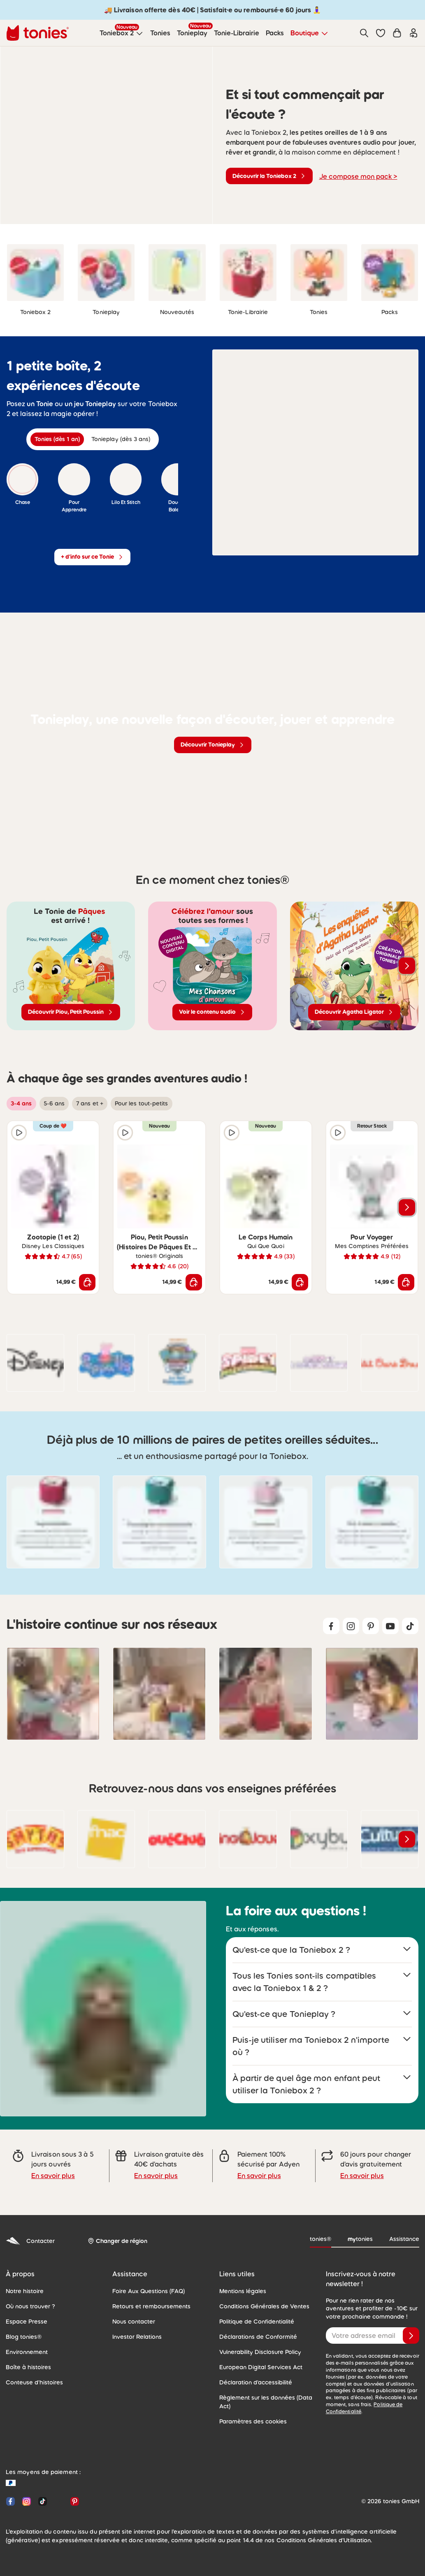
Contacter (28, 2231)
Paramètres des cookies (250, 2411)
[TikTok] (43, 2492)
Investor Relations (135, 2327)
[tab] (59, 439)
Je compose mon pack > (356, 176)
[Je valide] (411, 2326)
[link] (35, 272)
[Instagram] (27, 2492)
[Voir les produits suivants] (407, 965)
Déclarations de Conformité (254, 2327)
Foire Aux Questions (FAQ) (146, 2281)
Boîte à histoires (26, 2357)
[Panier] (397, 33)
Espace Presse (25, 2311)
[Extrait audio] (257, 394)
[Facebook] (10, 2492)
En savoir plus (52, 2165)
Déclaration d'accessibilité (252, 2372)
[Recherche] (364, 33)
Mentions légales (240, 2281)
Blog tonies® (22, 2327)
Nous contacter (131, 2311)
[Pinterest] (73, 2492)
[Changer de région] (114, 2231)
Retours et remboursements (148, 2296)
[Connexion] (413, 33)
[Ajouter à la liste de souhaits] (87, 1132)
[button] (381, 33)
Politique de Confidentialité (253, 2311)
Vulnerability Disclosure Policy (257, 2342)
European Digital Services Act (257, 2357)
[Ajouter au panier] (87, 1282)
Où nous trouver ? (29, 2296)
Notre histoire (23, 2281)
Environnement (25, 2342)
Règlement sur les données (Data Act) (262, 2392)
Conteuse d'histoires (32, 2372)
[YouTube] (59, 2492)
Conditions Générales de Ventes (260, 2296)
